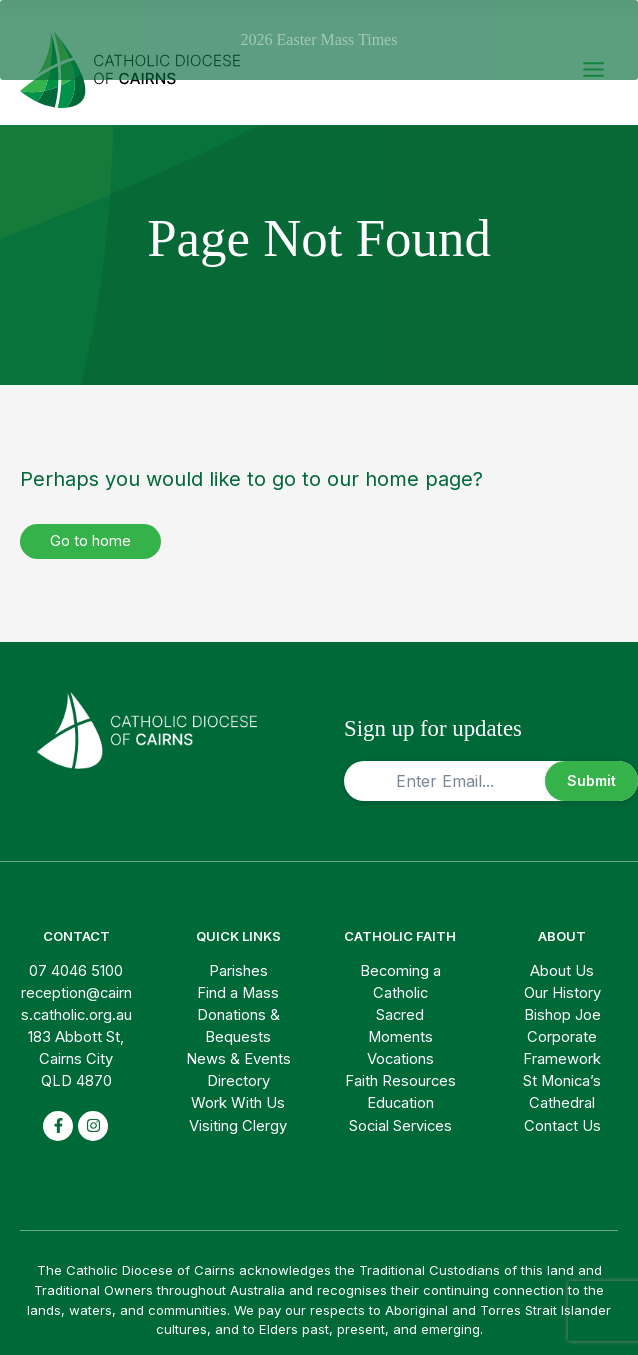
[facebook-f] (58, 1111)
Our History (562, 978)
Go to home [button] (90, 527)
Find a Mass (238, 978)
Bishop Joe (562, 1000)
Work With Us (238, 1089)
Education (400, 1089)
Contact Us (562, 1111)
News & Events (238, 1045)
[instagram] (93, 1111)
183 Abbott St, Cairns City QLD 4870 (76, 1044)
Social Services (400, 1111)
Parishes (238, 956)
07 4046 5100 (76, 956)
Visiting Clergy (238, 1111)
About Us (562, 956)
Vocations (400, 1045)
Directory (238, 1067)
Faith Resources (400, 1067)
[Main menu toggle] (593, 56)
